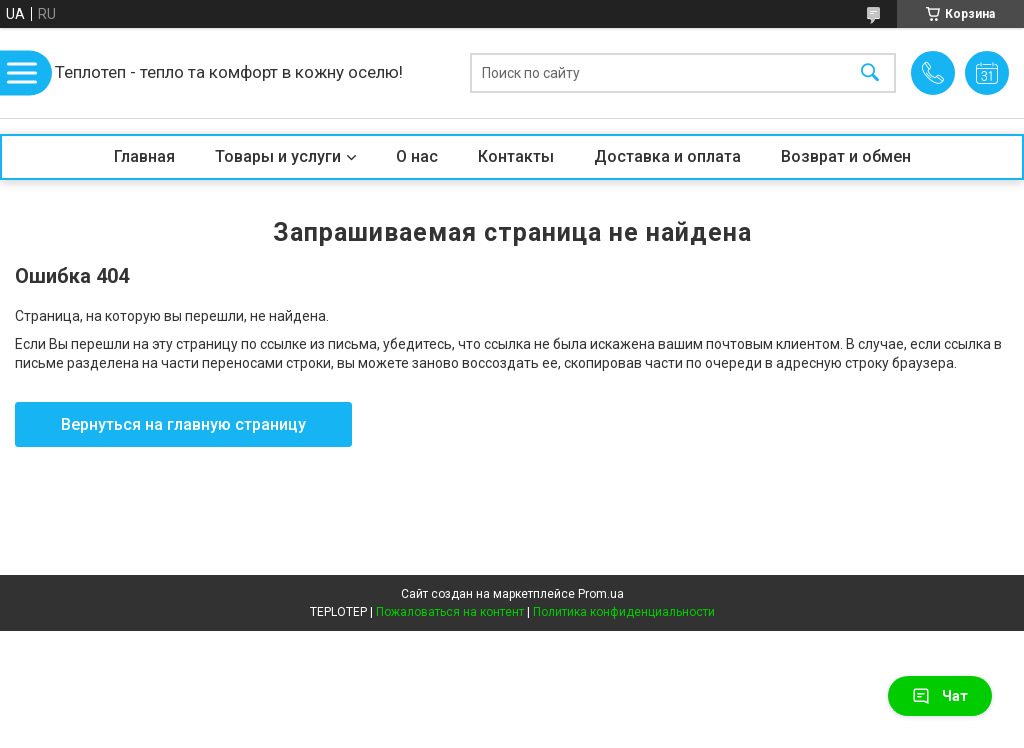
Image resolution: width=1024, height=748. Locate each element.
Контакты (516, 156)
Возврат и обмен (846, 156)
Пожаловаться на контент (450, 612)
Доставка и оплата (667, 156)
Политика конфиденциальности (624, 612)
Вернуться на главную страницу (183, 424)
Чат (940, 696)
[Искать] (870, 73)
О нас (417, 156)
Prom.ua (601, 594)
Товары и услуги (278, 156)
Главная (144, 156)
